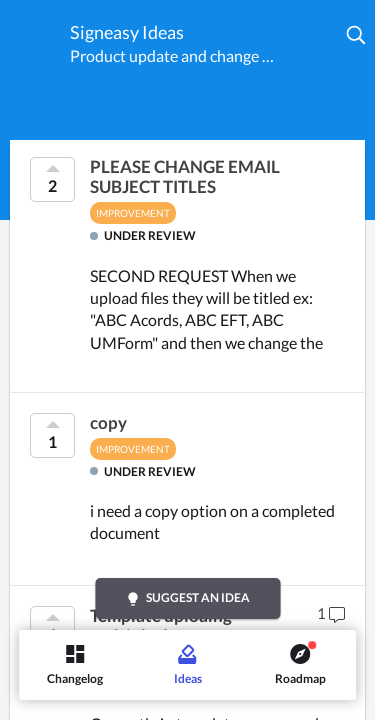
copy (108, 423)
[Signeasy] (35, 39)
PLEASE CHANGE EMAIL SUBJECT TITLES (185, 177)
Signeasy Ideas (127, 32)
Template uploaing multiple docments (161, 626)
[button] (357, 35)
